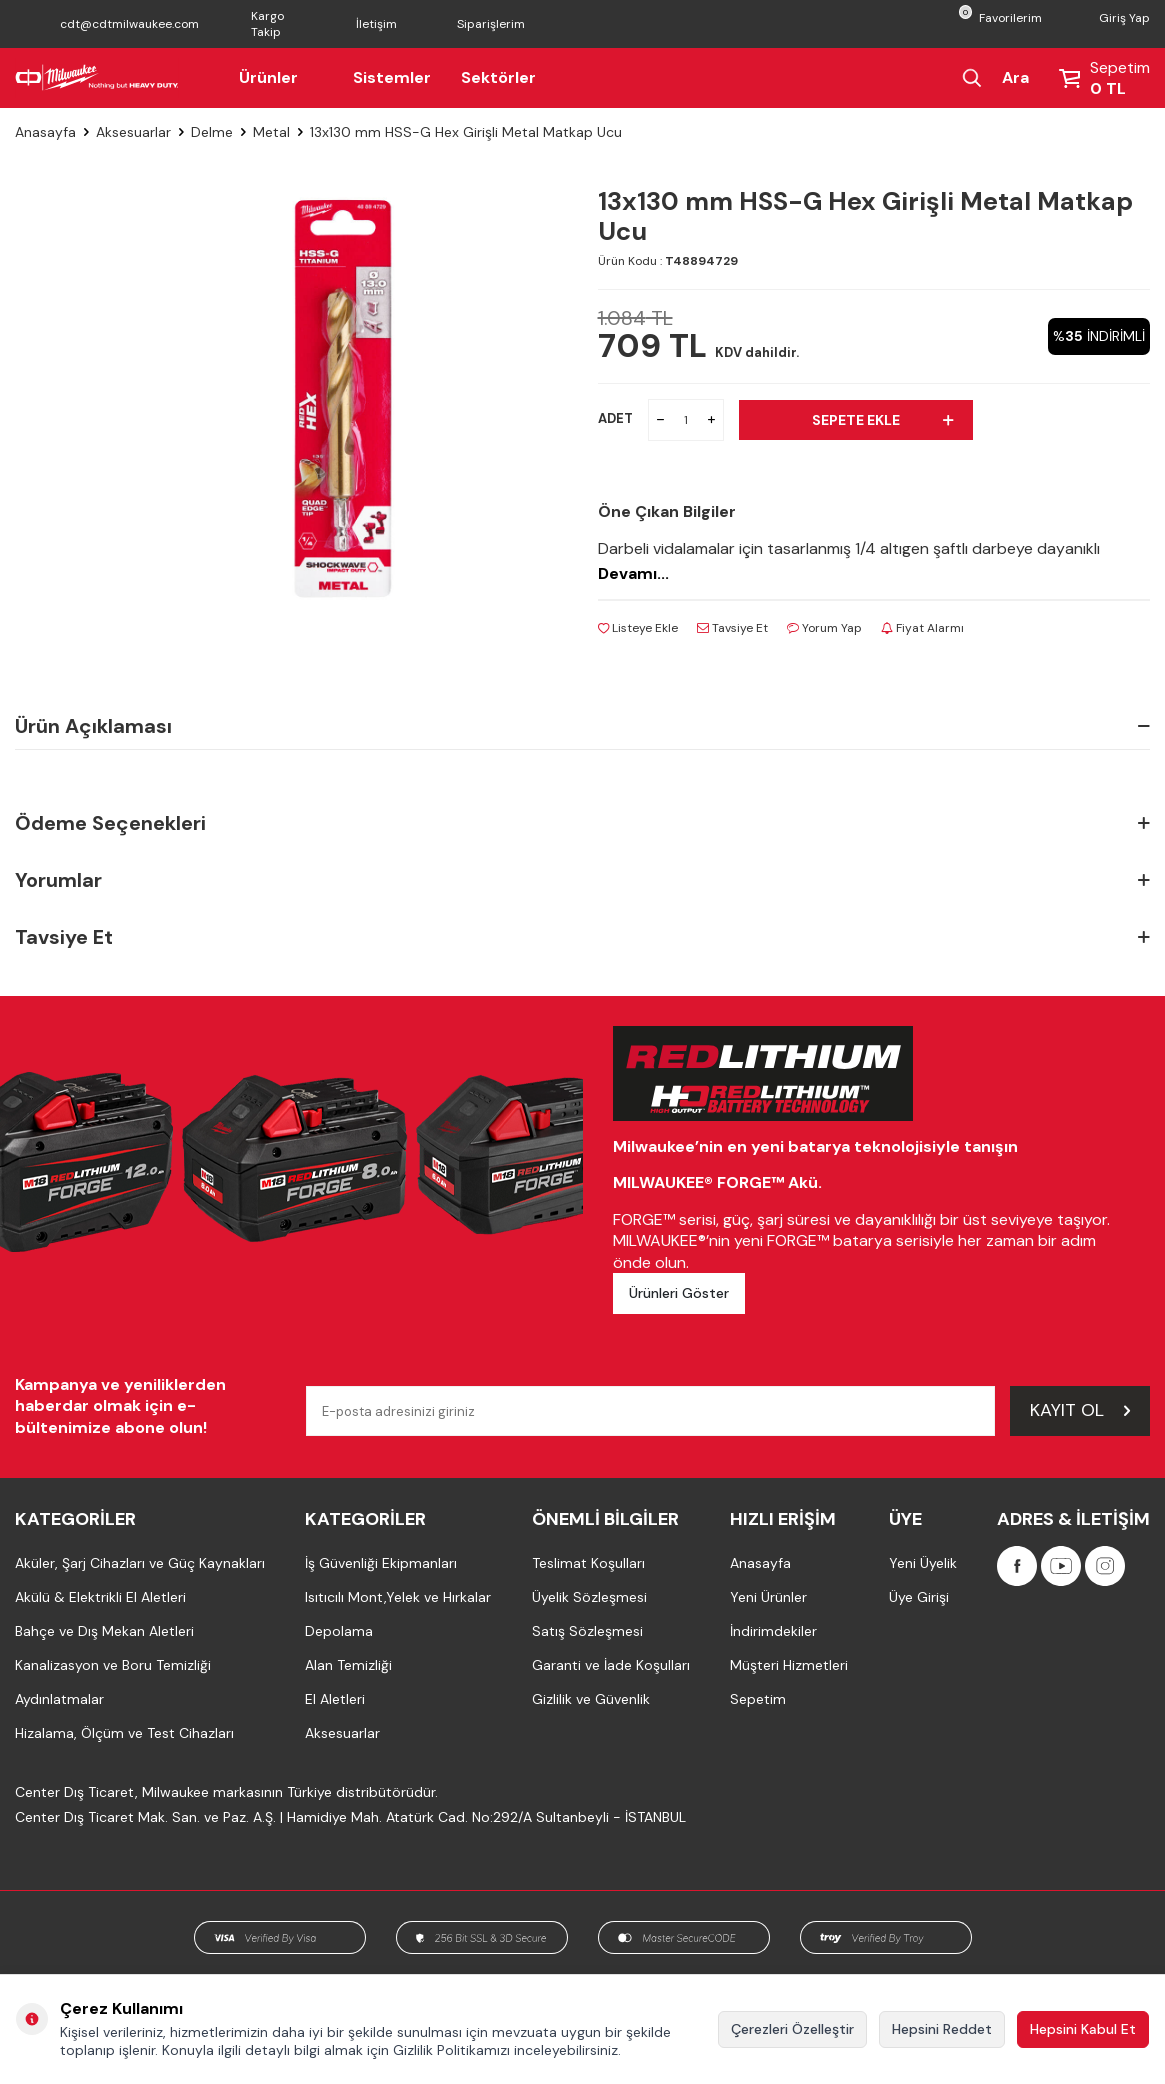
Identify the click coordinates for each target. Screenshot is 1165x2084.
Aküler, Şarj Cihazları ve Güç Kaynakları (140, 1563)
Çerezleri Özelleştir (792, 2029)
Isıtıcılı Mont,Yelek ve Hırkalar (398, 1597)
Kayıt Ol (1080, 1410)
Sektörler (498, 77)
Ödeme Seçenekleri (582, 823)
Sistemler (392, 77)
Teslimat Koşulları (588, 1563)
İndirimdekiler (773, 1631)
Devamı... (633, 573)
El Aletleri (335, 1699)
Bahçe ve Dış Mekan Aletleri (104, 1631)
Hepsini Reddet (942, 2029)
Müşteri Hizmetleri (789, 1665)
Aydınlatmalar (59, 1699)
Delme (212, 132)
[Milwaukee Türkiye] (97, 78)
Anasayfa (45, 132)
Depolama (339, 1631)
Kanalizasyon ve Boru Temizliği (113, 1665)
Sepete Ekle (882, 420)
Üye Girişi (919, 1597)
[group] (341, 398)
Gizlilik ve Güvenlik (591, 1699)
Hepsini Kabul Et (1083, 2029)
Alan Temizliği (348, 1665)
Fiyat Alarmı (922, 628)
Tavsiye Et (732, 628)
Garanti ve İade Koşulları (611, 1665)
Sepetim (758, 1699)
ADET (615, 418)
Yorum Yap (824, 628)
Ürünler (281, 77)
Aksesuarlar (133, 132)
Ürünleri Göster (679, 1293)
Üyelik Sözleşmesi (589, 1597)
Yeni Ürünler (768, 1597)
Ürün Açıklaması (582, 726)
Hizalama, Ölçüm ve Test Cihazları (124, 1733)
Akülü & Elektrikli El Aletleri (100, 1597)
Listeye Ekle (638, 628)
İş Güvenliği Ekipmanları (381, 1563)
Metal (271, 132)
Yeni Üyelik (923, 1563)
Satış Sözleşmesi (587, 1631)
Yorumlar (582, 880)
